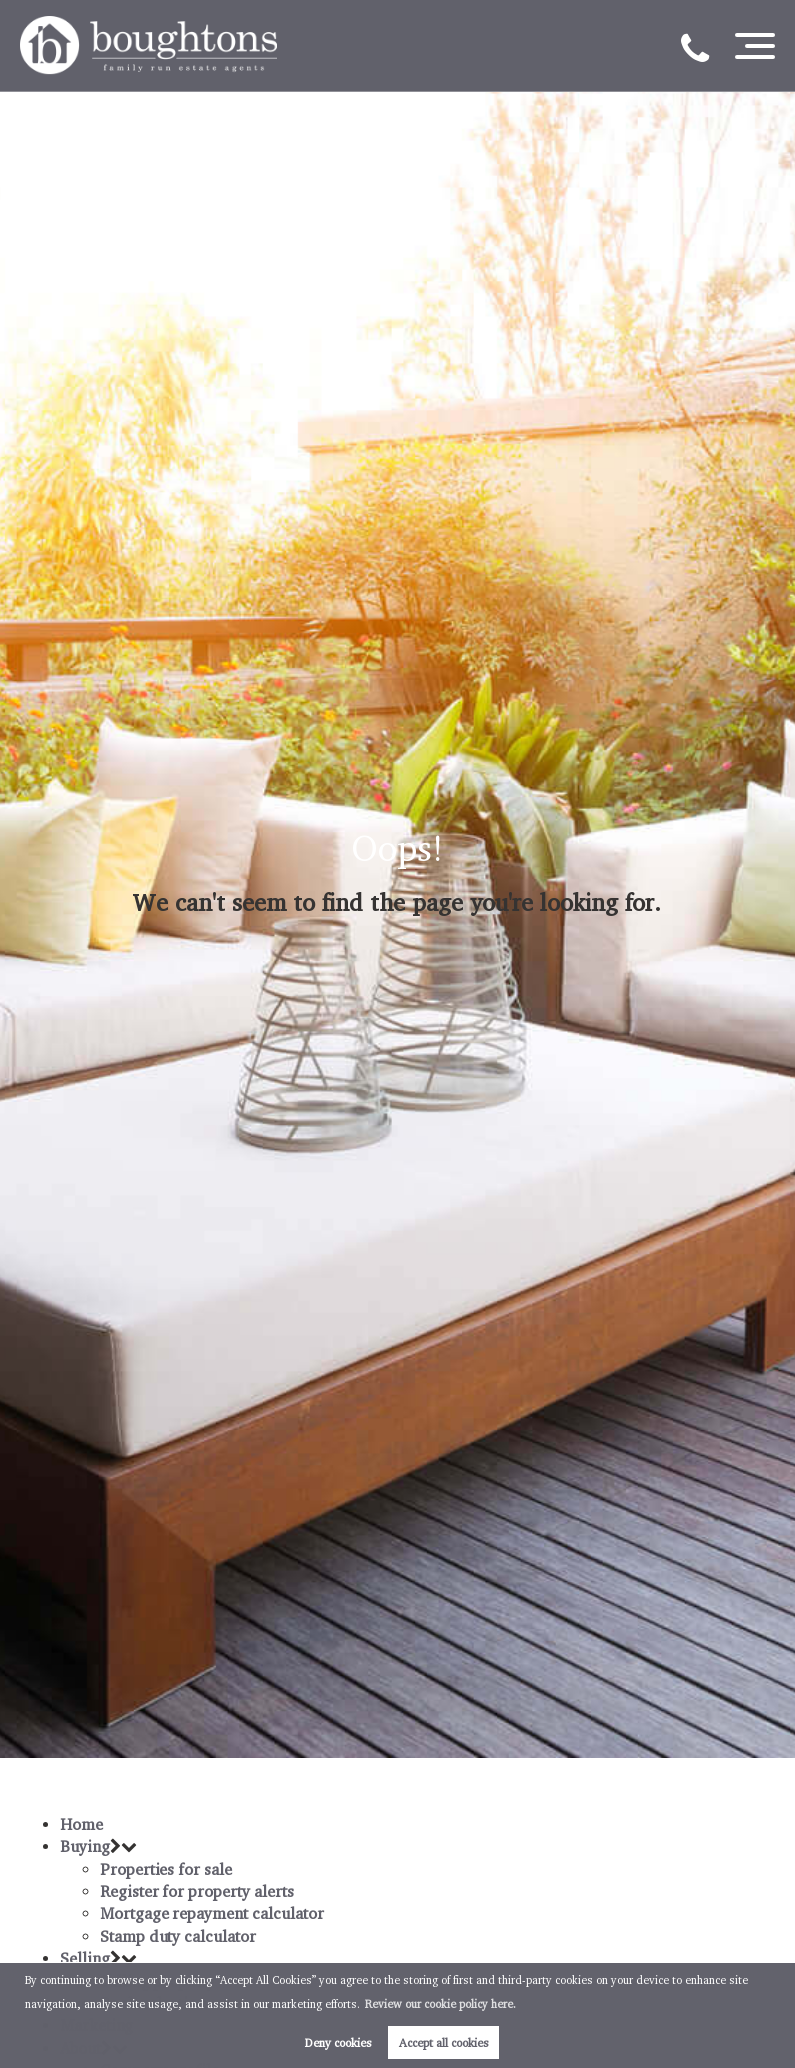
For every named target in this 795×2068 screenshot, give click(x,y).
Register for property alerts (197, 1891)
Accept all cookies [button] (444, 2042)
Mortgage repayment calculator (212, 1913)
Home (81, 1824)
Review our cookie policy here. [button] (440, 2004)
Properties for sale (166, 1869)
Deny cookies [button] (338, 2042)
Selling (85, 1958)
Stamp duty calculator (178, 1936)
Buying (85, 1846)
